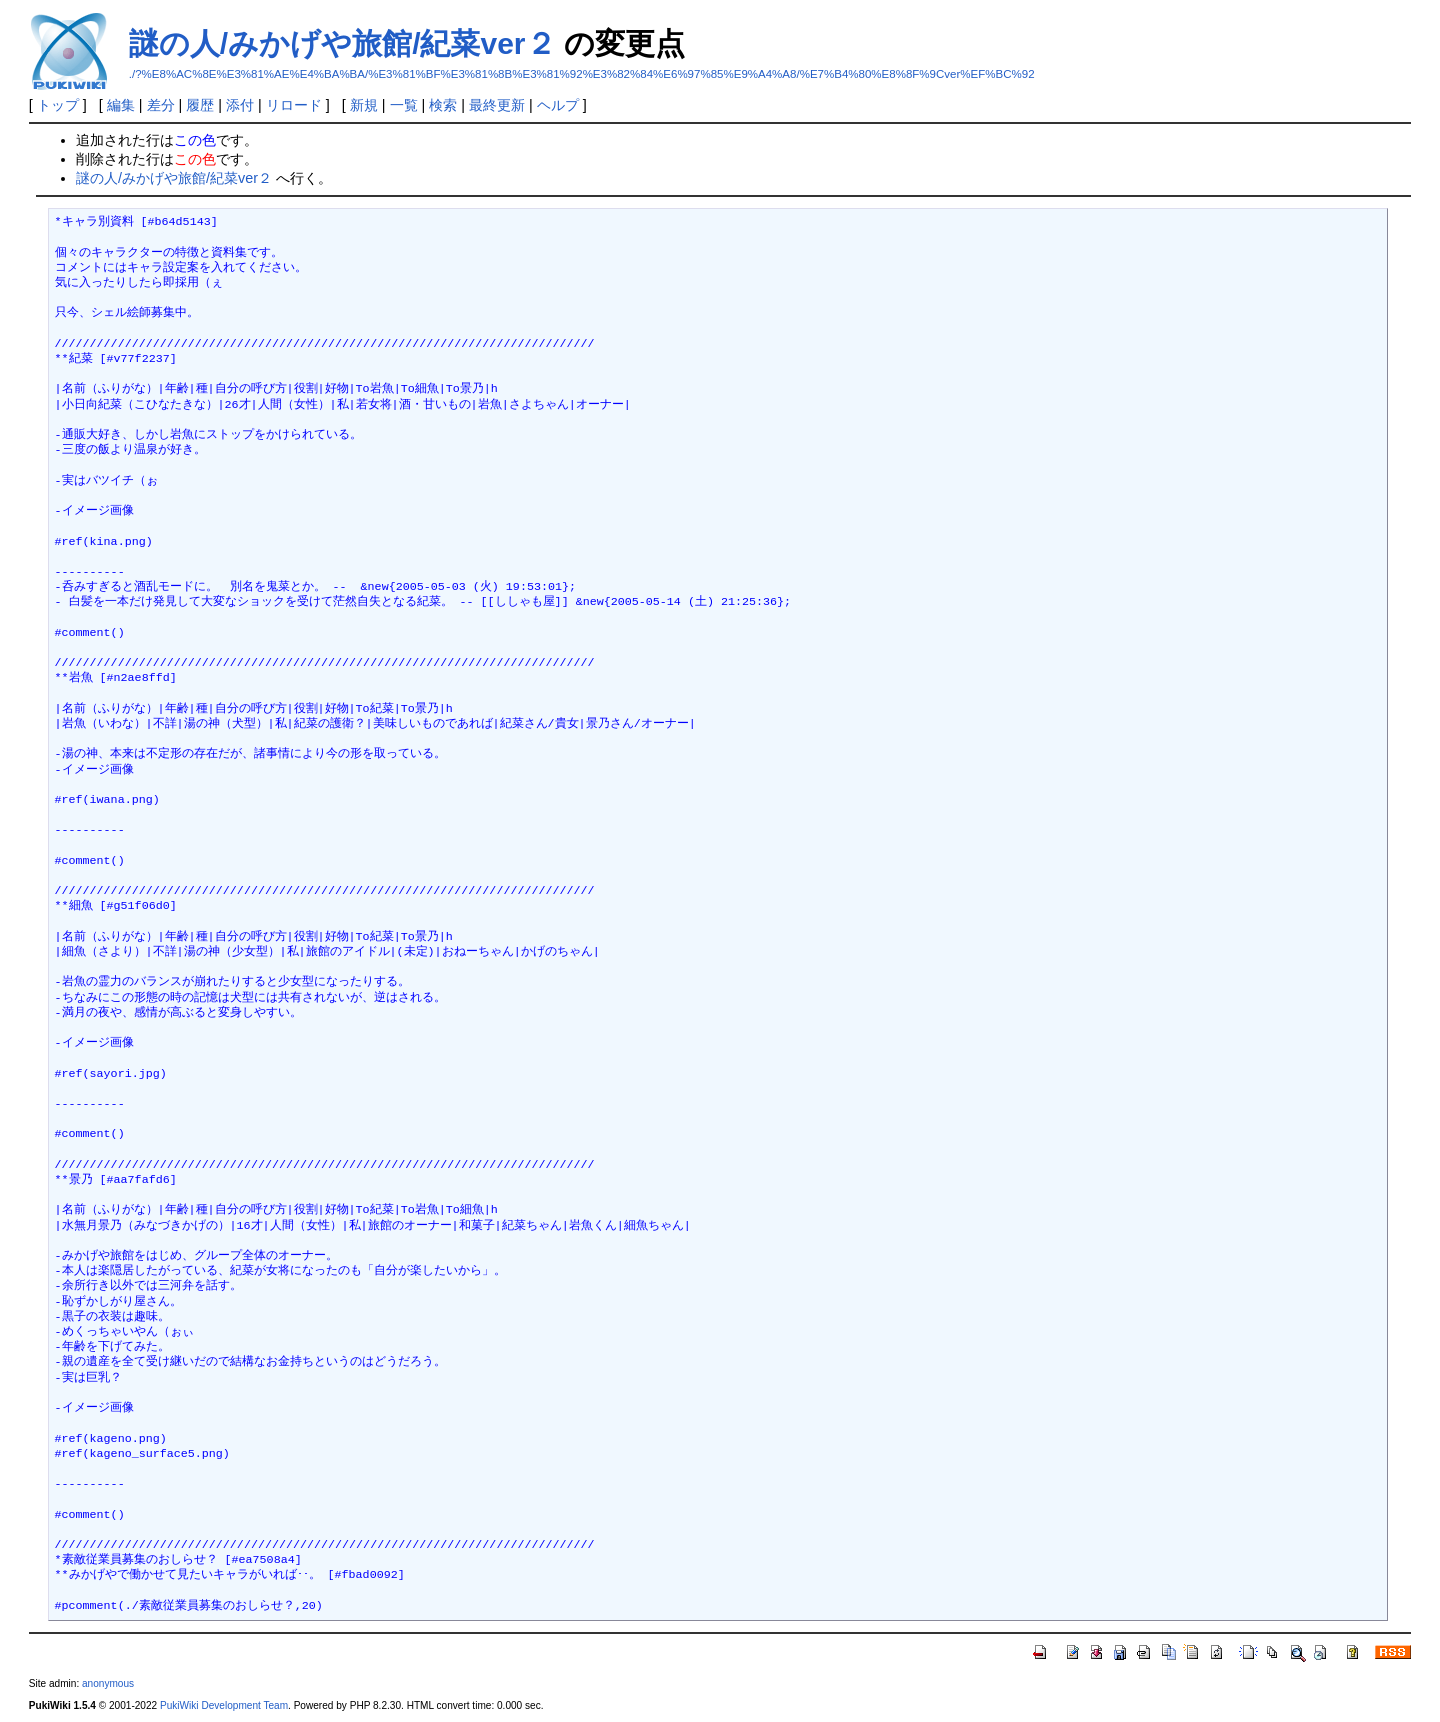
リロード (294, 105)
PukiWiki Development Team (224, 1705)
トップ (58, 105)
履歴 (200, 105)
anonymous (108, 1683)
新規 (364, 105)
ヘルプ (558, 105)
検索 (443, 105)
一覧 (404, 105)
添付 (240, 105)
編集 (121, 105)
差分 (161, 105)
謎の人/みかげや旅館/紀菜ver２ (342, 43)
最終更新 (497, 105)
